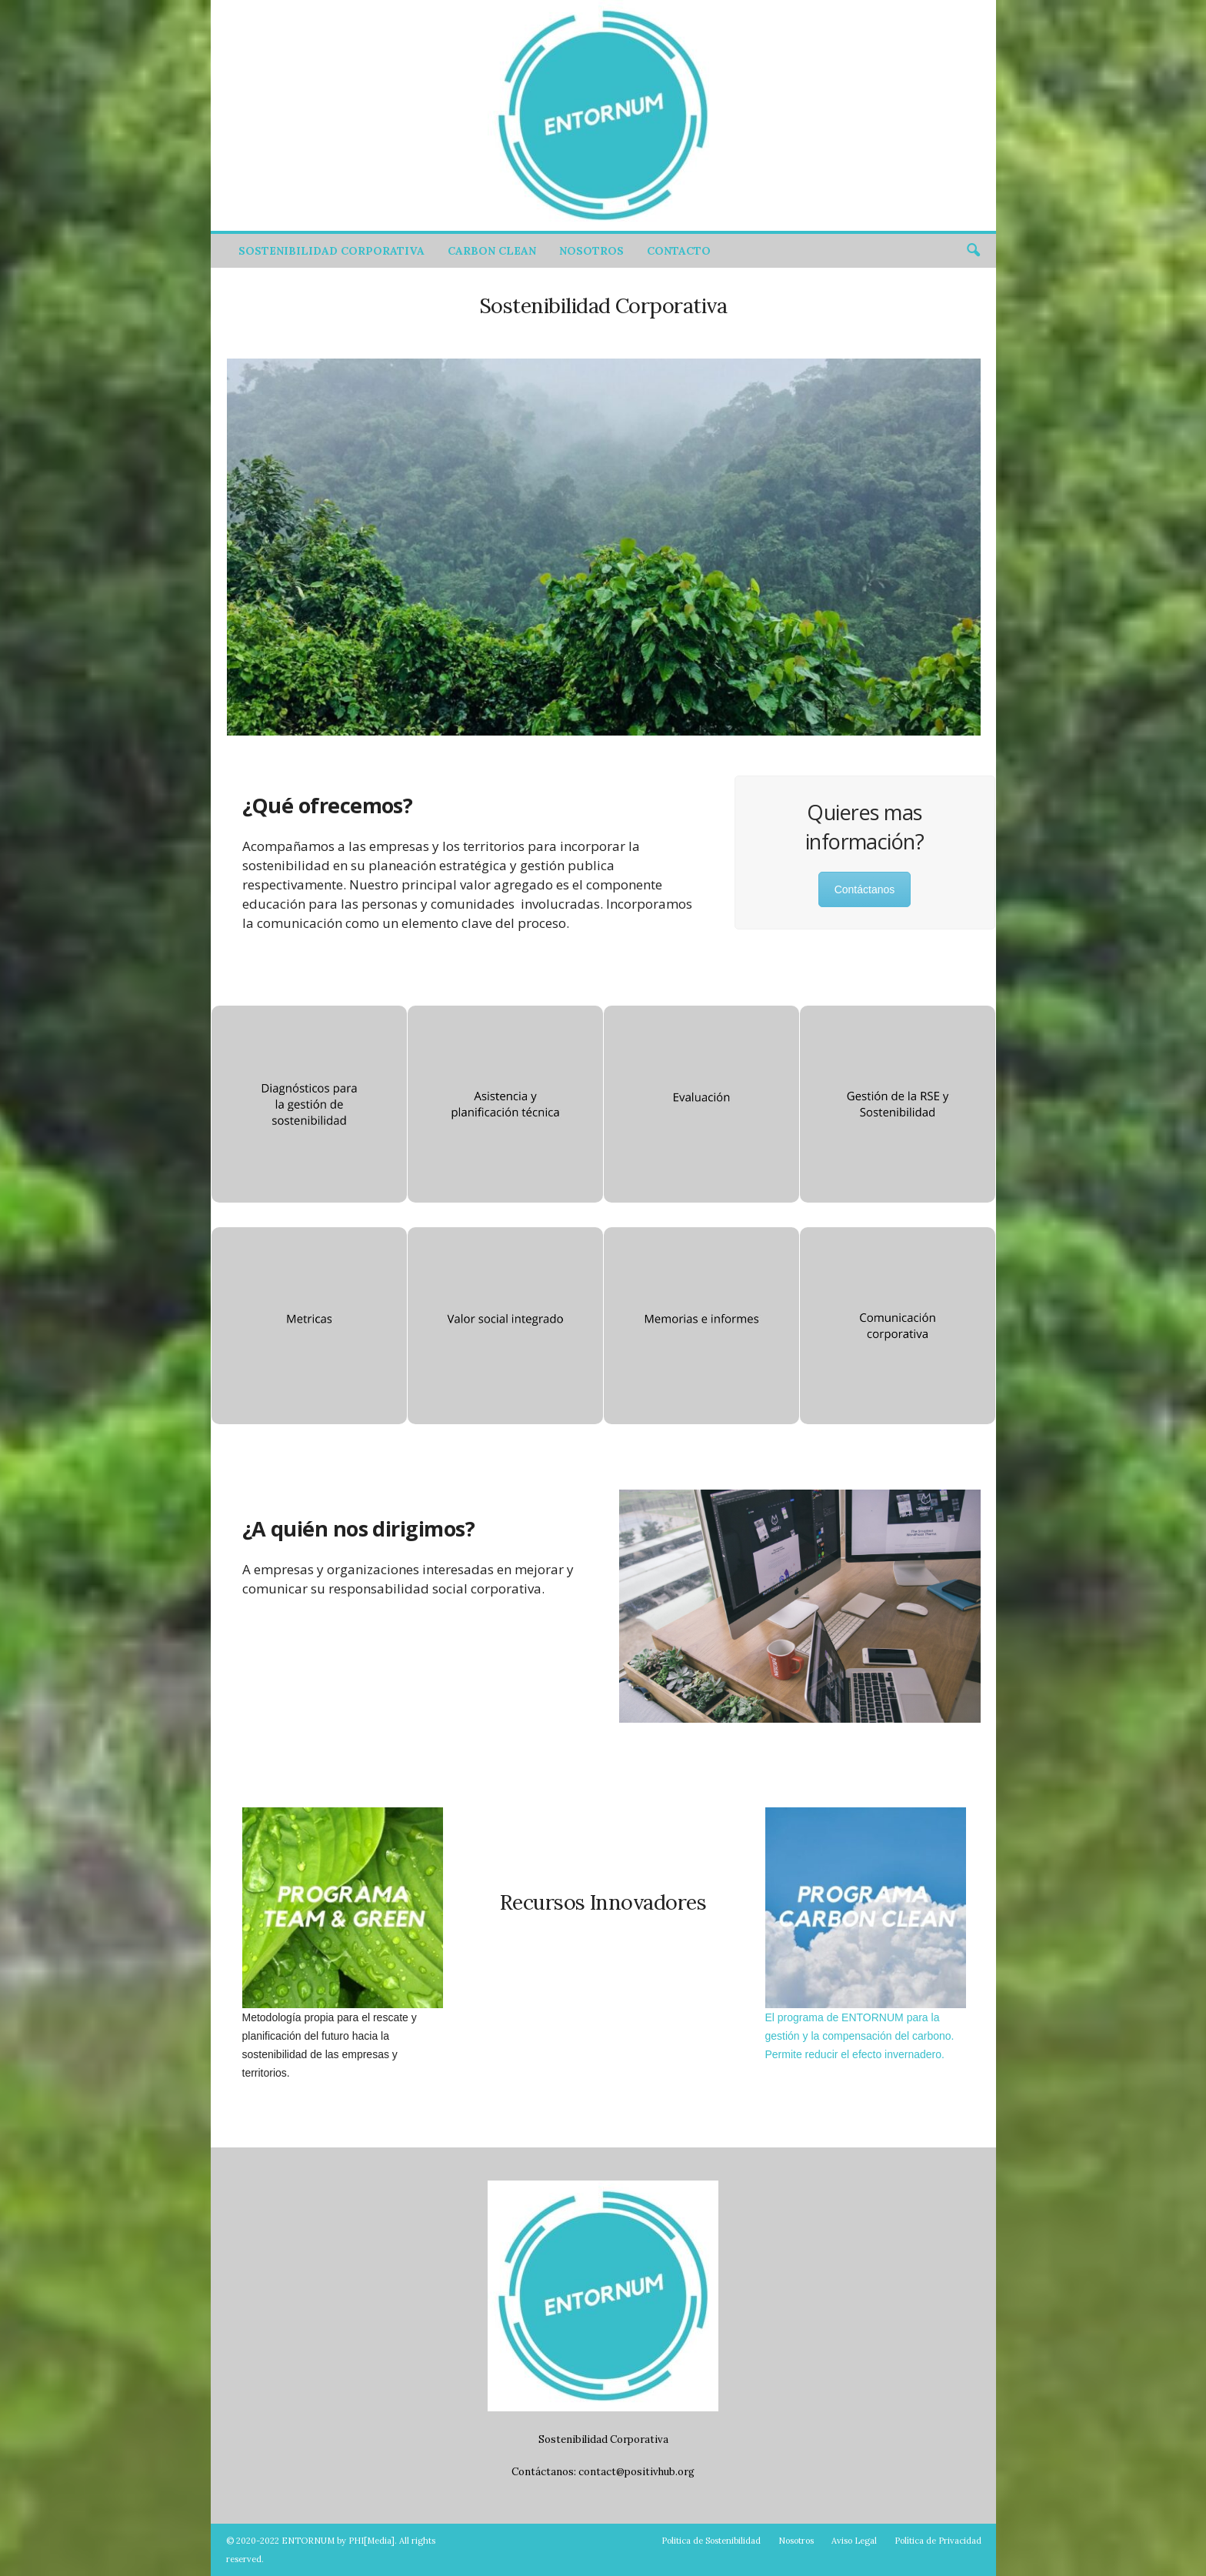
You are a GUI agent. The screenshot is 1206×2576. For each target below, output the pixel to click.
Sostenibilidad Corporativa (331, 251)
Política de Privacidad (938, 2540)
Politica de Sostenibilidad (711, 2540)
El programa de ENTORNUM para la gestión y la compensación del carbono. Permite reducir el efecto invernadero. (859, 2035)
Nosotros (591, 251)
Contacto (679, 251)
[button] (973, 251)
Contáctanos (865, 889)
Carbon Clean (492, 251)
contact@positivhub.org (636, 2471)
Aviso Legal (854, 2540)
